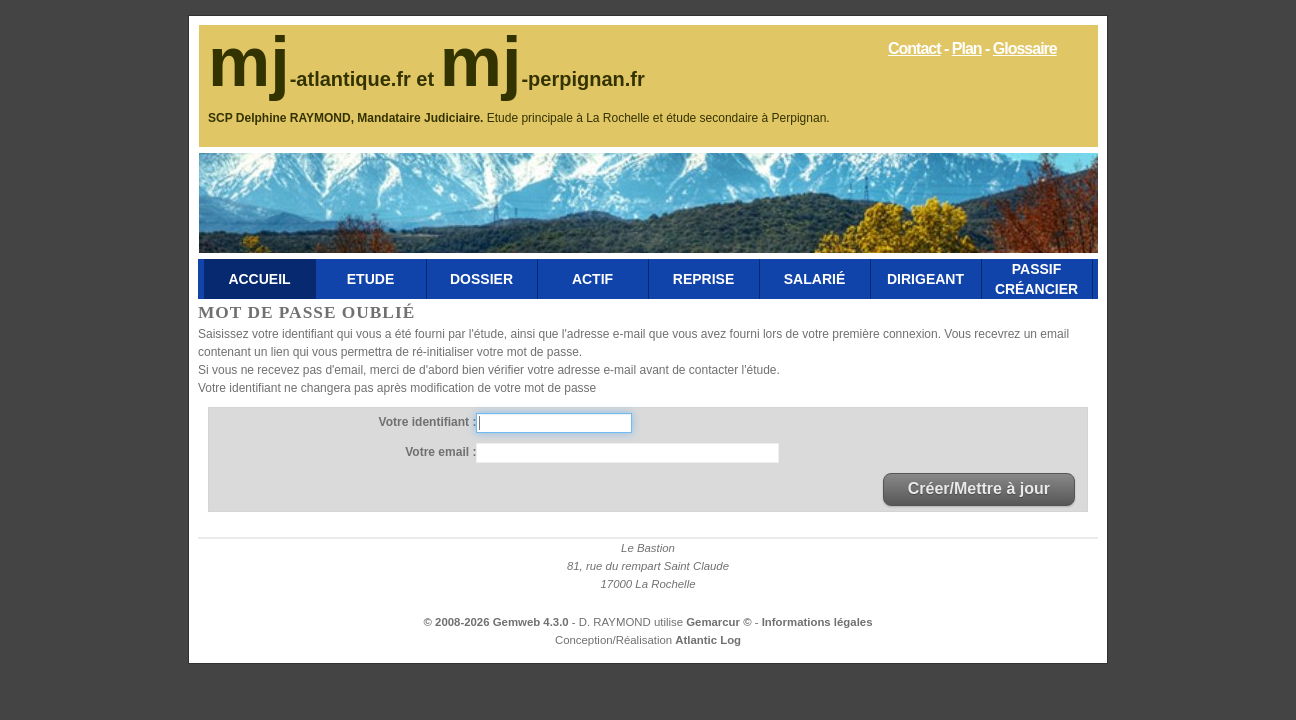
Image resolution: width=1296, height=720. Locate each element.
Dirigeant (925, 279)
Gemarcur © (720, 622)
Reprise (703, 279)
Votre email (438, 452)
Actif (592, 279)
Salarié (814, 279)
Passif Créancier (1036, 279)
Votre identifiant (426, 422)
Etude (370, 279)
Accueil (259, 279)
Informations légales (817, 622)
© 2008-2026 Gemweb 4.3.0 (496, 622)
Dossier (481, 279)
